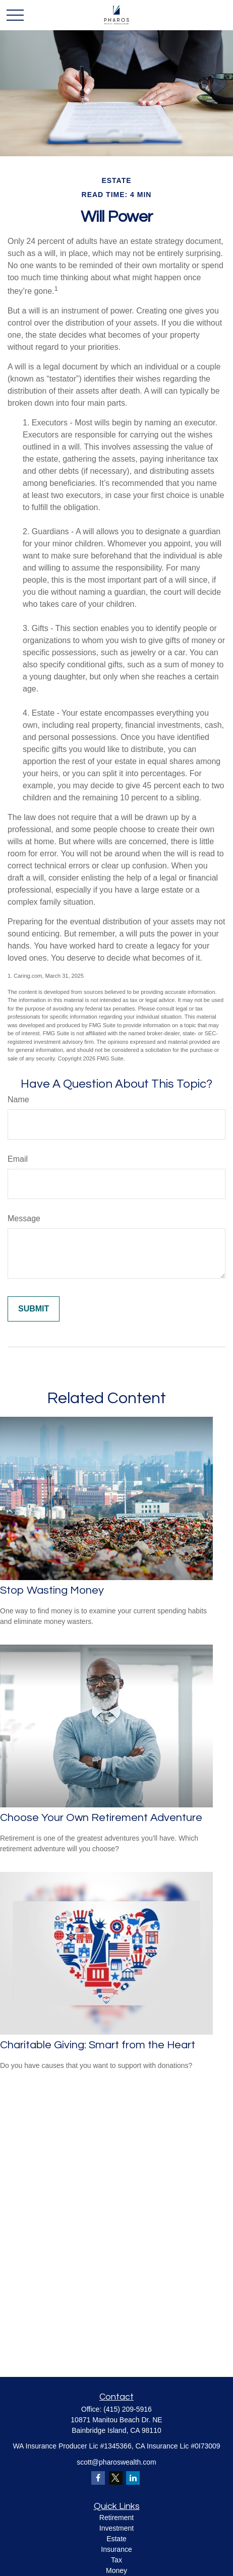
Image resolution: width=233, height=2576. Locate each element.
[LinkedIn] (133, 2478)
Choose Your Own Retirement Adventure (101, 1818)
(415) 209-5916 (127, 2409)
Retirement (116, 2518)
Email (18, 1159)
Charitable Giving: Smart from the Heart (97, 2045)
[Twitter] (116, 2478)
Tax (116, 2560)
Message (24, 1218)
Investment (116, 2528)
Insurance (116, 2549)
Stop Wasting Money (52, 1590)
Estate (116, 2539)
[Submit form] (34, 1309)
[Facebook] (98, 2478)
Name (18, 1099)
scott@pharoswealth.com (116, 2462)
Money (116, 2570)
